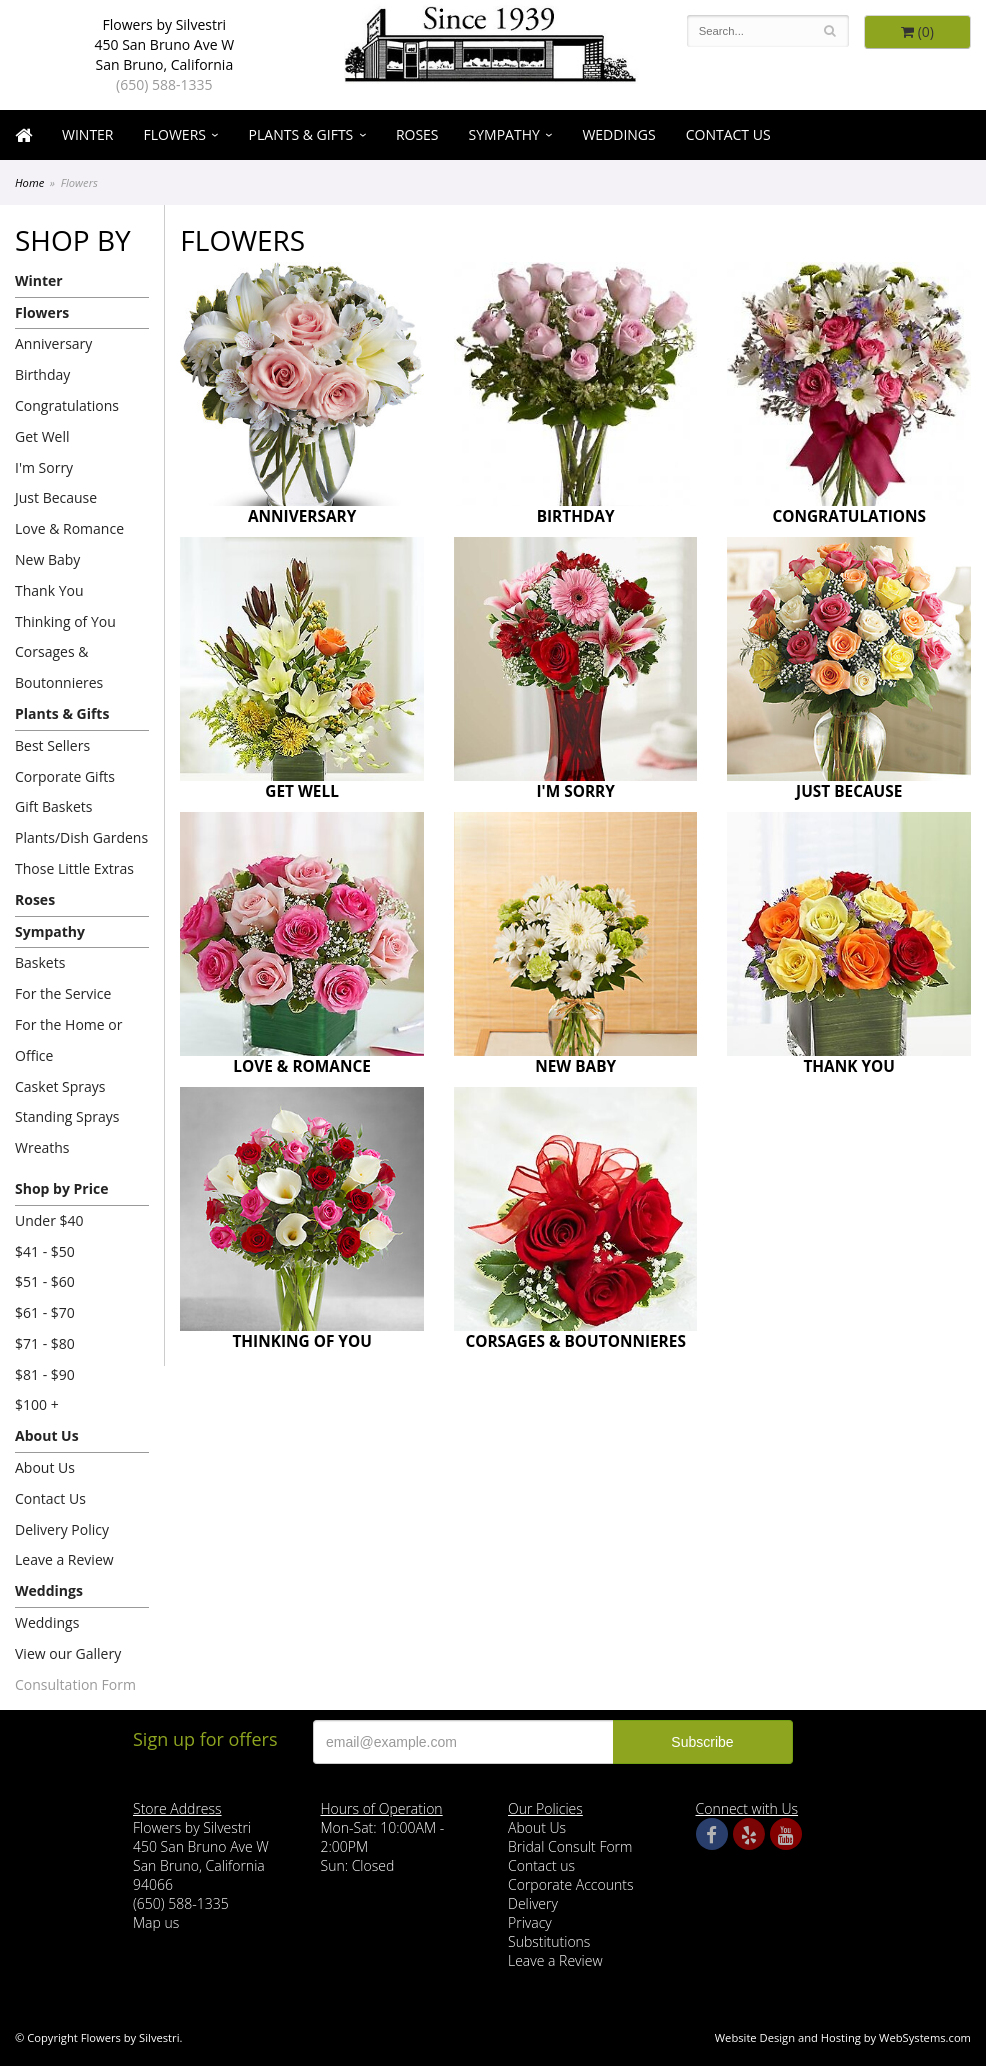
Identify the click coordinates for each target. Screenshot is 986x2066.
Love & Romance (69, 528)
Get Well (42, 436)
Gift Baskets (53, 806)
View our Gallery (68, 1653)
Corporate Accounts (570, 1884)
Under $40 (49, 1220)
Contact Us (728, 134)
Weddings (618, 134)
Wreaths (42, 1147)
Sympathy (504, 134)
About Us (47, 1435)
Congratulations (67, 405)
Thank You (49, 590)
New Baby (47, 559)
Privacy (530, 1922)
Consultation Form (75, 1684)
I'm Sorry (44, 467)
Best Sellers (52, 745)
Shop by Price (61, 1188)
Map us (156, 1922)
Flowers (175, 134)
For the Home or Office (68, 1040)
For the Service (63, 993)
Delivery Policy (62, 1529)
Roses (417, 134)
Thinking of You (65, 621)
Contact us (541, 1865)
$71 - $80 (45, 1343)
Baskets (40, 962)
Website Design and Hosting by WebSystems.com (843, 2037)
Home (29, 182)
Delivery (533, 1903)
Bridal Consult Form (570, 1846)
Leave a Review (64, 1559)
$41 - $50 (45, 1251)
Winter (88, 134)
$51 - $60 (45, 1281)
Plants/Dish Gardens (81, 837)
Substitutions (549, 1941)
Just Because (56, 497)
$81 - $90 (45, 1374)
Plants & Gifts (301, 134)
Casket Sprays (60, 1086)
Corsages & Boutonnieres (59, 667)
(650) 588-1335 (164, 84)
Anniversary (53, 343)
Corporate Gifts (65, 776)
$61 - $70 (45, 1312)
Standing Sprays (67, 1116)
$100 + (37, 1404)
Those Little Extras (74, 868)
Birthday (42, 374)
